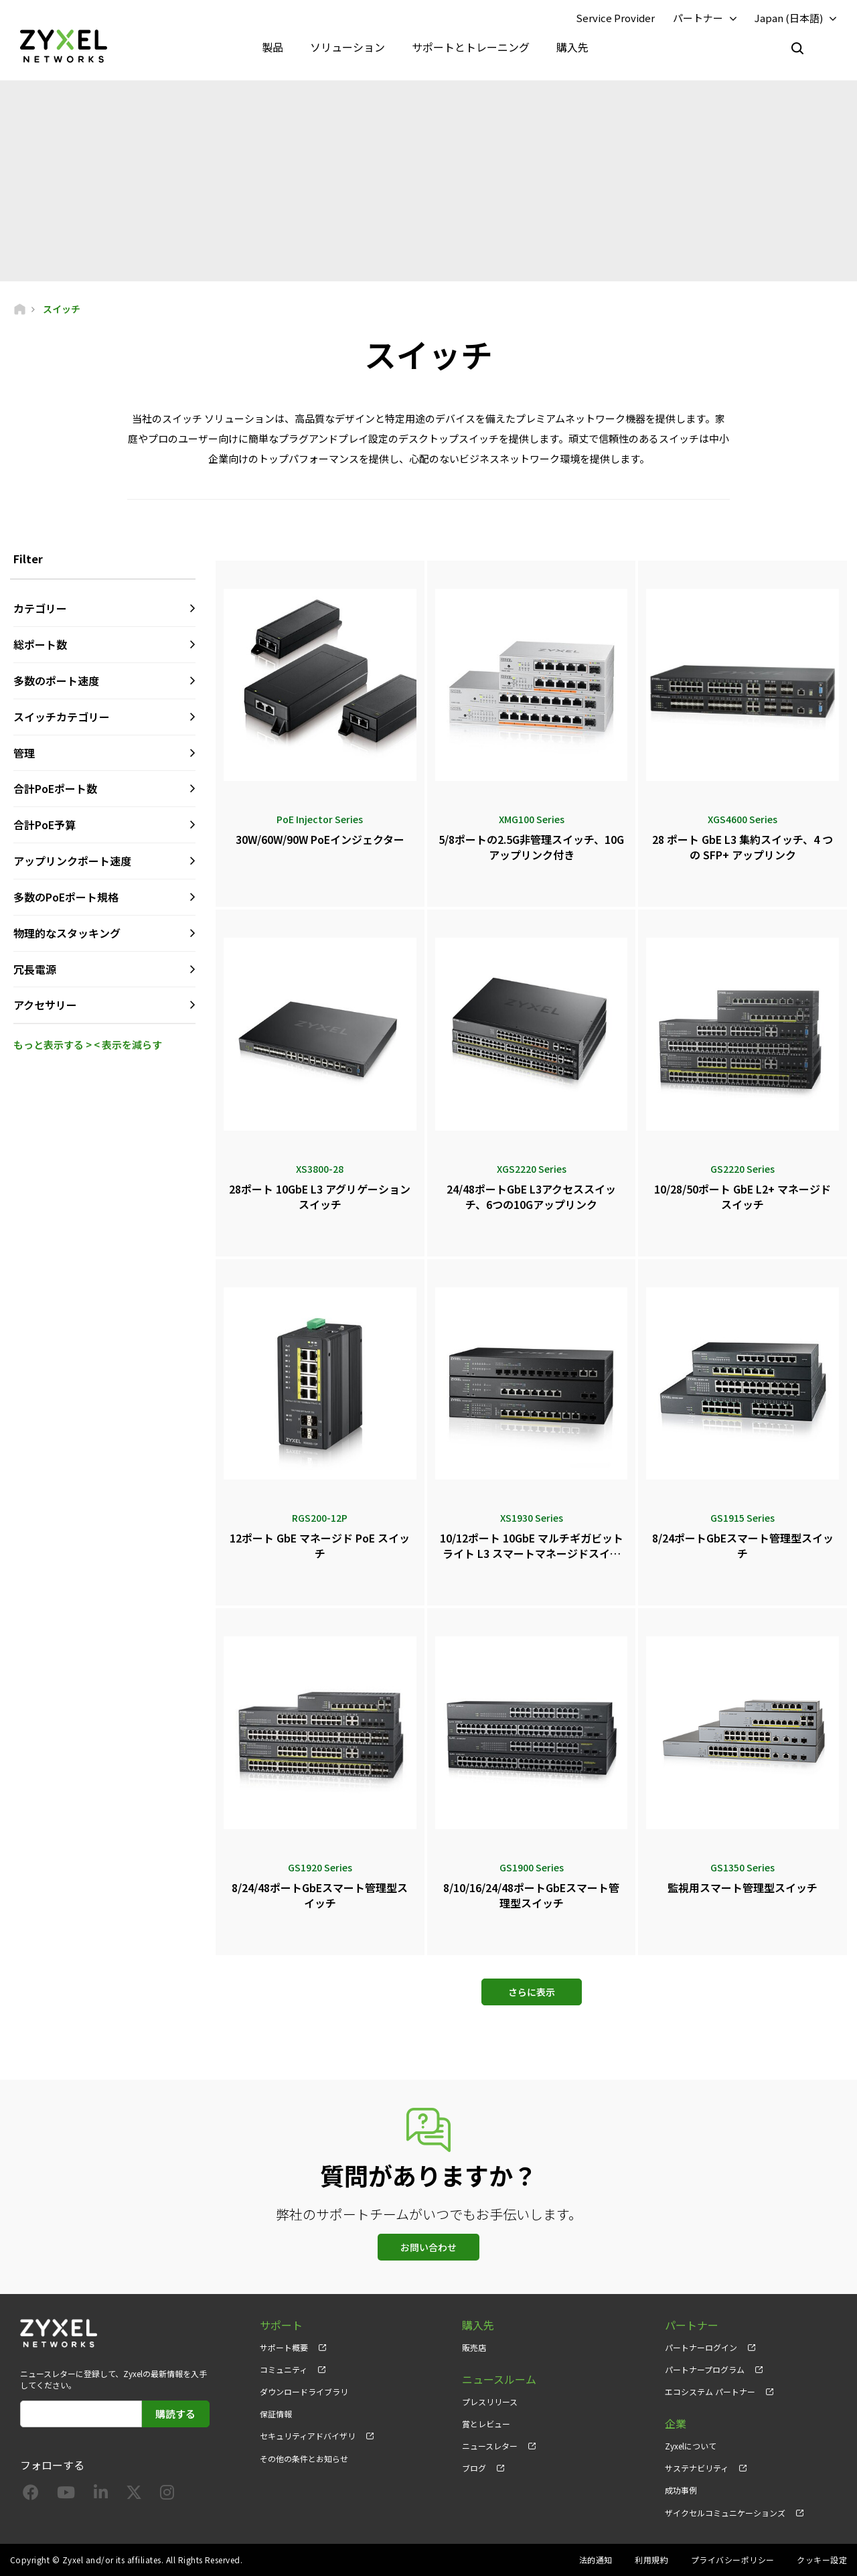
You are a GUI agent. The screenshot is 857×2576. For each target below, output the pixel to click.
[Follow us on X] (134, 2494)
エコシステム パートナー (710, 2391)
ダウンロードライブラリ (304, 2391)
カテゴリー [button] (40, 608)
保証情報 (276, 2413)
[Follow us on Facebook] (31, 2494)
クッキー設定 (822, 2559)
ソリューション (347, 47)
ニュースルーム (499, 2379)
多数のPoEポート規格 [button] (66, 897)
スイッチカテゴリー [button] (61, 717)
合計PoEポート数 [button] (55, 788)
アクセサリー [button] (45, 1005)
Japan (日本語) (789, 18)
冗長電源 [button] (34, 969)
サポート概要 (284, 2347)
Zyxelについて (690, 2445)
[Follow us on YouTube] (66, 2494)
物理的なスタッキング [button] (67, 933)
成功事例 (681, 2490)
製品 (272, 47)
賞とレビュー (486, 2423)
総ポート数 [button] (40, 644)
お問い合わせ (428, 2247)
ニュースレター (490, 2445)
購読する (175, 2414)
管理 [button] (24, 753)
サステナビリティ (696, 2468)
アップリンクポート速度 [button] (72, 861)
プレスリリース (490, 2401)
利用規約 (651, 2559)
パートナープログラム (705, 2369)
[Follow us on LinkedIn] (101, 2494)
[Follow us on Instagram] (167, 2494)
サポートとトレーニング (471, 47)
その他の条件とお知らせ (304, 2458)
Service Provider (615, 18)
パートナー (698, 18)
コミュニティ (283, 2369)
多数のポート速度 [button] (56, 680)
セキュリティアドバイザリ (308, 2435)
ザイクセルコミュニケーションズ (725, 2512)
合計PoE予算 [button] (44, 824)
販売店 (474, 2347)
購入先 (572, 47)
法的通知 (596, 2559)
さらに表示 (531, 1992)
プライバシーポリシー (733, 2559)
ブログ (474, 2468)
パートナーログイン (701, 2347)
